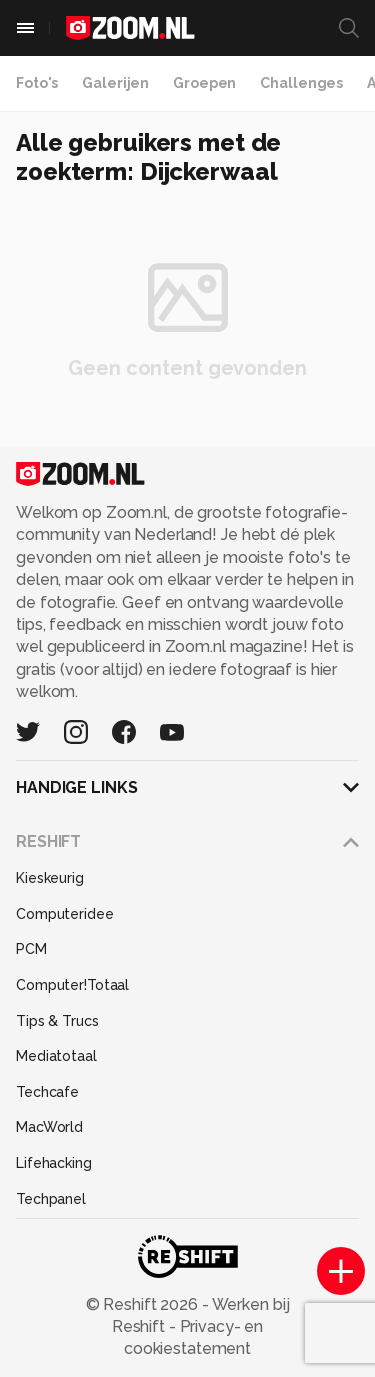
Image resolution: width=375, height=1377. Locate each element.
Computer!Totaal (72, 985)
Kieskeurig (50, 878)
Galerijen (115, 83)
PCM (31, 949)
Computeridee (65, 914)
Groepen (204, 83)
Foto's (37, 83)
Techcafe (47, 1092)
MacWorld (49, 1127)
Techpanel (51, 1199)
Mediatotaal (56, 1056)
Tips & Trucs (57, 1021)
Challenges (301, 83)
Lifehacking (54, 1163)
